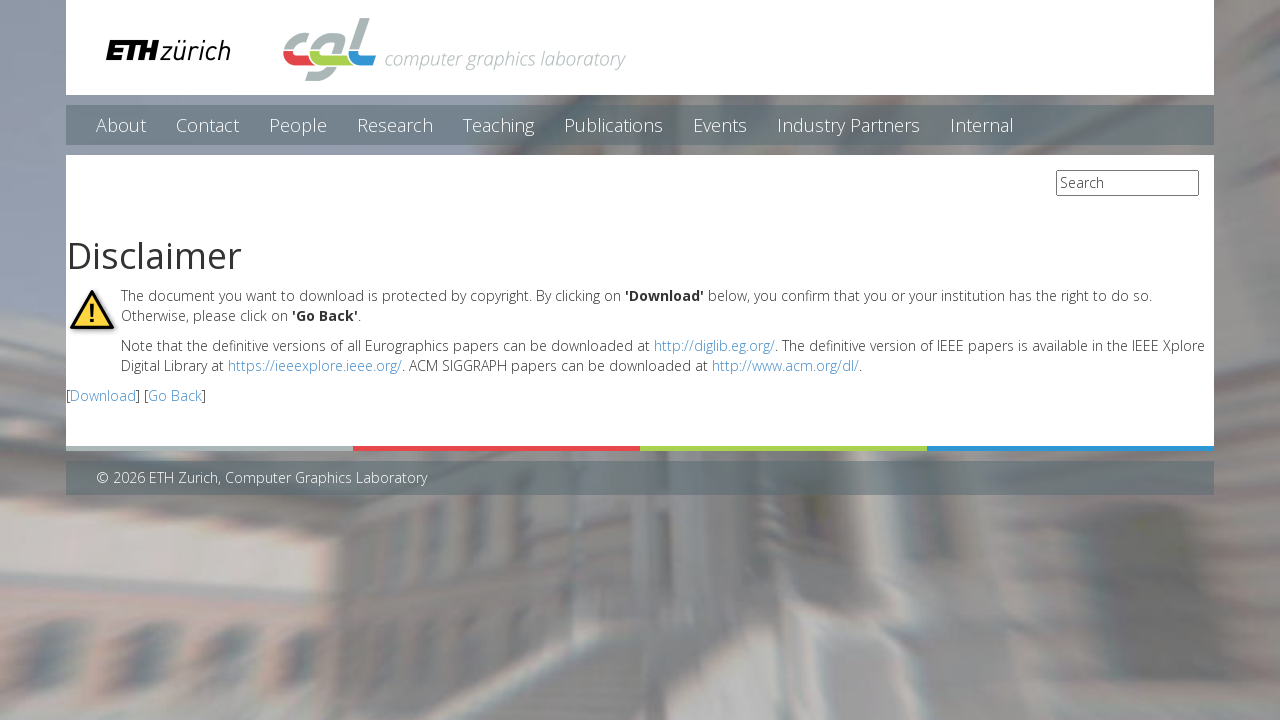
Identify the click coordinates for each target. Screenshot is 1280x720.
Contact (207, 125)
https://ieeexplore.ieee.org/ (315, 365)
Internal (982, 125)
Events (720, 125)
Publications (613, 125)
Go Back (175, 395)
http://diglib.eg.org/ (714, 345)
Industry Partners (848, 125)
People (298, 125)
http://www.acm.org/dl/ (785, 365)
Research (395, 125)
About (121, 125)
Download (103, 395)
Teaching (498, 125)
